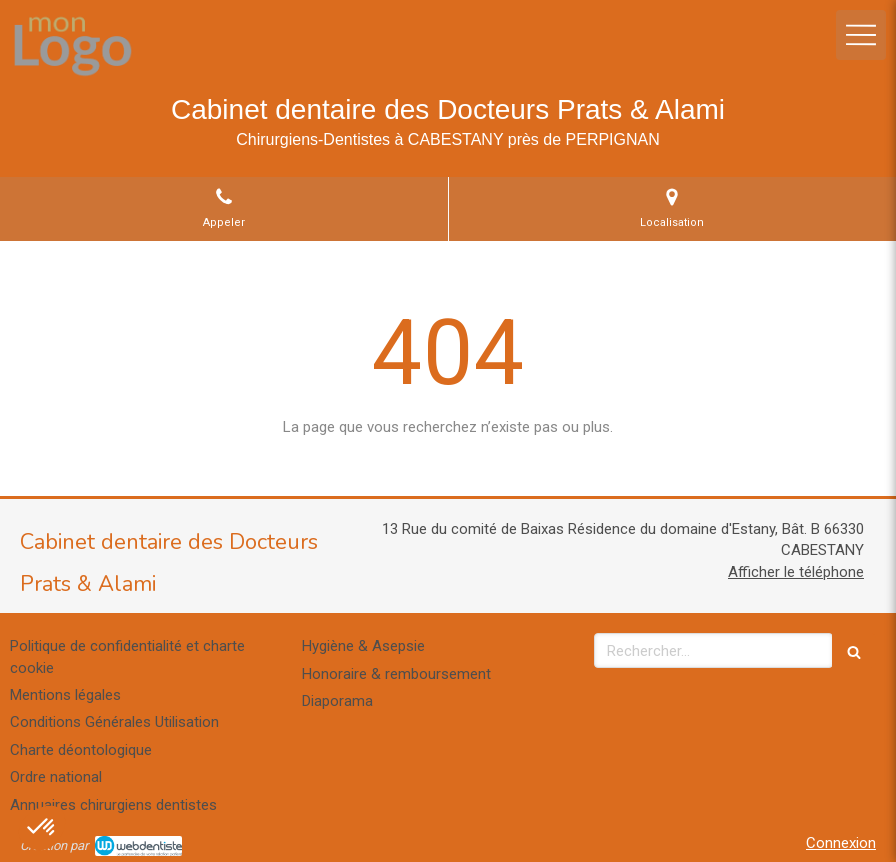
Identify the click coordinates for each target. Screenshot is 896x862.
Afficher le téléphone (796, 572)
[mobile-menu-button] (861, 35)
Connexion (841, 843)
